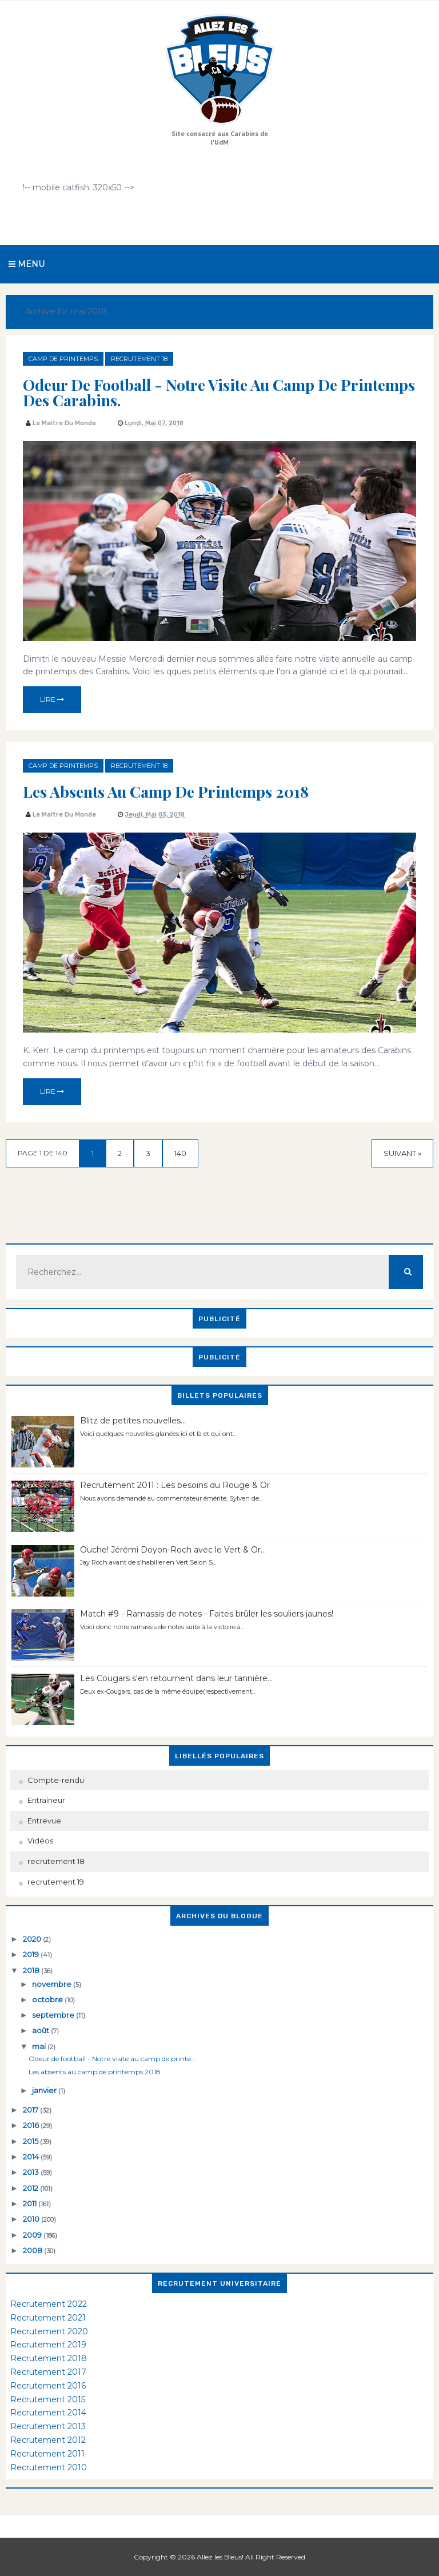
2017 (31, 2109)
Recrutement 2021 (48, 2318)
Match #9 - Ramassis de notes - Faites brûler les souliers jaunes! (206, 1614)
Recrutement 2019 (48, 2344)
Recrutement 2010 (48, 2467)
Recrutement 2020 (49, 2331)
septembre (54, 2014)
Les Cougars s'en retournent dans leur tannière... (176, 1678)
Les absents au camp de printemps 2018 (166, 791)
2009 (33, 2234)
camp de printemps (63, 359)
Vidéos (40, 1840)
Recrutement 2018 (48, 2358)
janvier (45, 2090)
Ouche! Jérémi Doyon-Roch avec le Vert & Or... (173, 1550)
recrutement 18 (139, 359)
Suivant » (402, 1153)
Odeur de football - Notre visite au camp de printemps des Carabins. (219, 392)
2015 (31, 2141)
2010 (32, 2218)
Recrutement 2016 (48, 2386)
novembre (52, 1984)
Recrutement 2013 (48, 2426)
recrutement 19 (55, 1881)
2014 (32, 2156)
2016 (32, 2125)
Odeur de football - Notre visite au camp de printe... (112, 2058)
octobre (48, 1999)
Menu (27, 264)
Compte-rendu (55, 1780)
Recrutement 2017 (48, 2372)
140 (180, 1153)
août (41, 2030)
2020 (33, 1938)
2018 (32, 1970)
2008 (33, 2250)
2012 (31, 2188)
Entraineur (46, 1800)
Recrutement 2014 (48, 2412)
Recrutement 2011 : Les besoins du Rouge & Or (175, 1485)
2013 (32, 2172)
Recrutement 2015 (47, 2399)
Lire (52, 699)
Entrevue (44, 1820)
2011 (30, 2203)
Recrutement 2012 (48, 2440)
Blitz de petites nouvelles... (133, 1420)
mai (39, 2046)
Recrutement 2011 (47, 2454)
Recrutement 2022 (48, 2304)
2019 (32, 1954)
